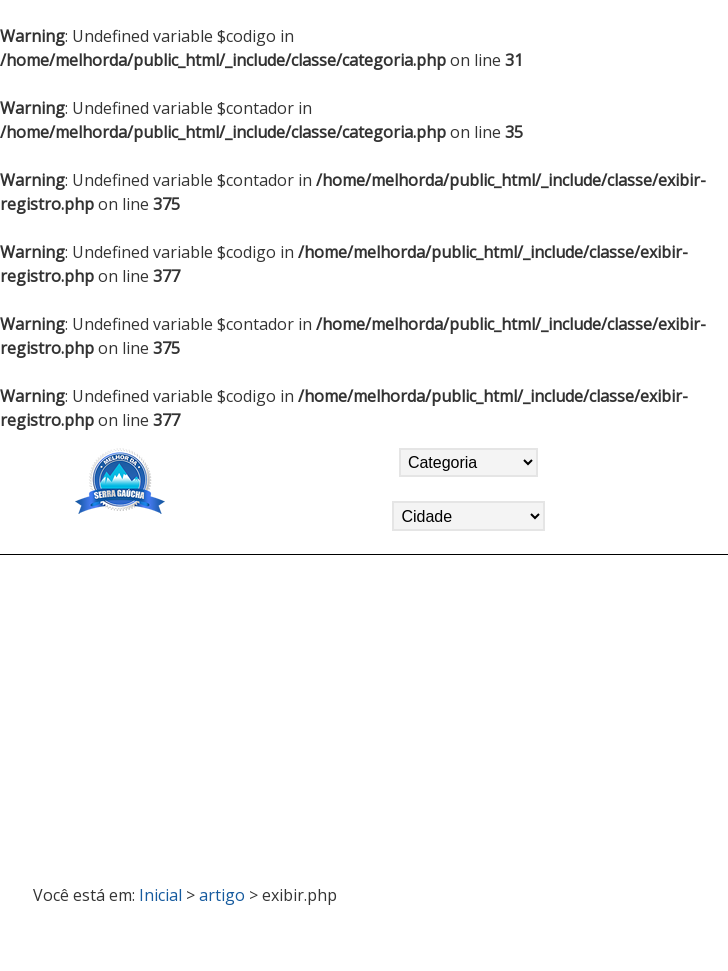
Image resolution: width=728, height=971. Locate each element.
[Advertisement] (364, 711)
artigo (222, 895)
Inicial (160, 895)
